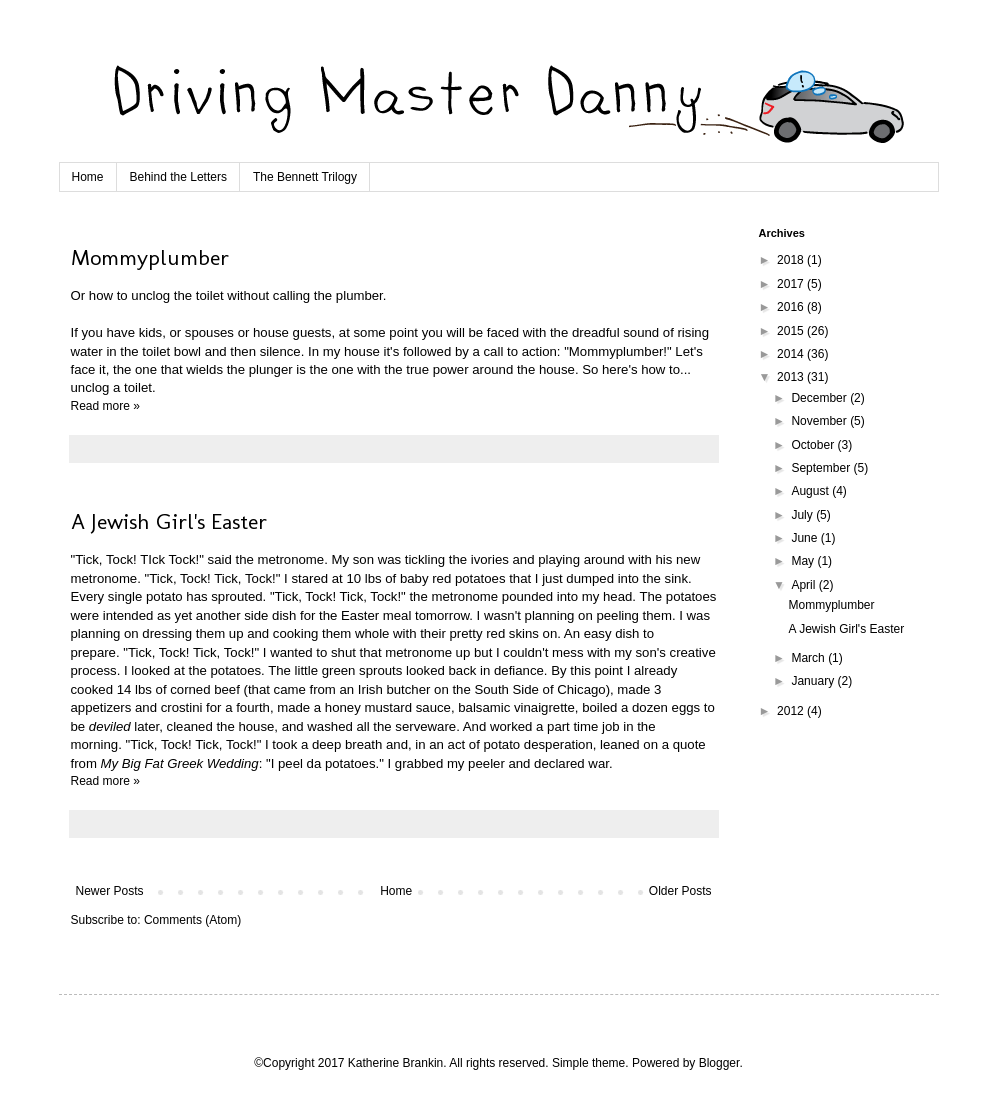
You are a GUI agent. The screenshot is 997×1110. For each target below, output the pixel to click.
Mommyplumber (150, 257)
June (805, 538)
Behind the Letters (178, 177)
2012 (792, 711)
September (822, 468)
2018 (792, 260)
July (803, 515)
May (804, 561)
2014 (792, 354)
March (809, 658)
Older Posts (680, 891)
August (811, 491)
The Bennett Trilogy (305, 177)
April (804, 585)
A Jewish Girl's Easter (169, 521)
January (814, 681)
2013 (792, 377)
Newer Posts (110, 891)
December (820, 398)
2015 (792, 331)
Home (88, 177)
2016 (792, 307)
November (820, 421)
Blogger (719, 1063)
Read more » (105, 406)
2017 (792, 284)
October (814, 445)
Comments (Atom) (192, 920)
